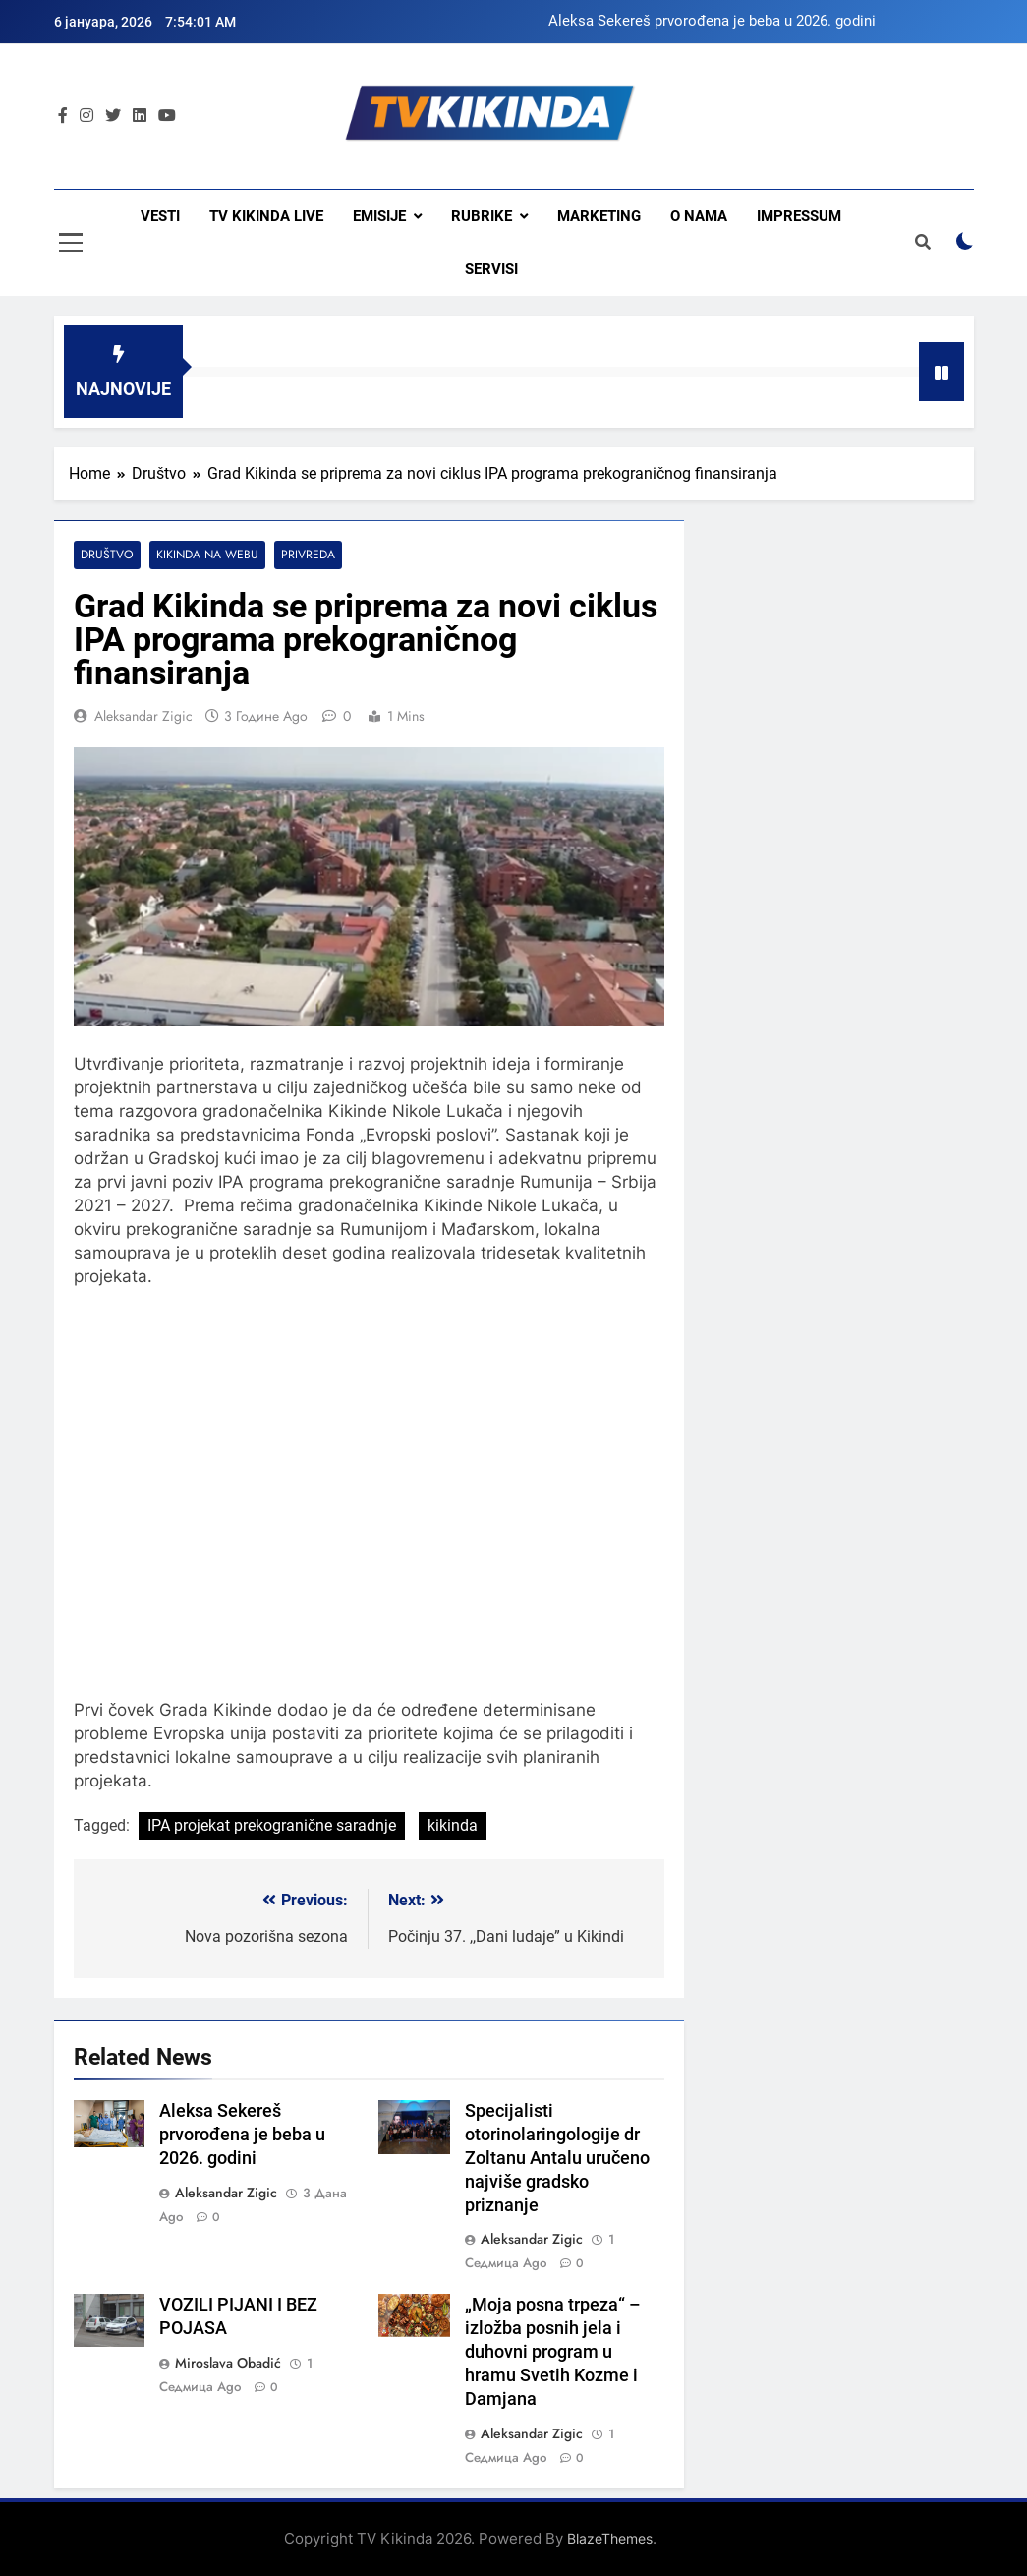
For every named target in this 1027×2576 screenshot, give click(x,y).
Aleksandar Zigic (143, 716)
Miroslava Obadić (228, 2362)
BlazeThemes (610, 2538)
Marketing (599, 216)
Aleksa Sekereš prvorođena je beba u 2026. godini (712, 21)
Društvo (106, 555)
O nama (698, 216)
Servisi (491, 269)
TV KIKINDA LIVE (266, 216)
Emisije (379, 216)
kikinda (453, 1825)
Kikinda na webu (205, 555)
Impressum (799, 216)
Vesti (160, 216)
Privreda (305, 555)
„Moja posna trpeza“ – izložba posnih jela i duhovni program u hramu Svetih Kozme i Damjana (553, 2353)
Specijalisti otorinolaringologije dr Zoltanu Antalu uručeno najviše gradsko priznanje (557, 2158)
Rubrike (481, 216)
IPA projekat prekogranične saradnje (271, 1825)
